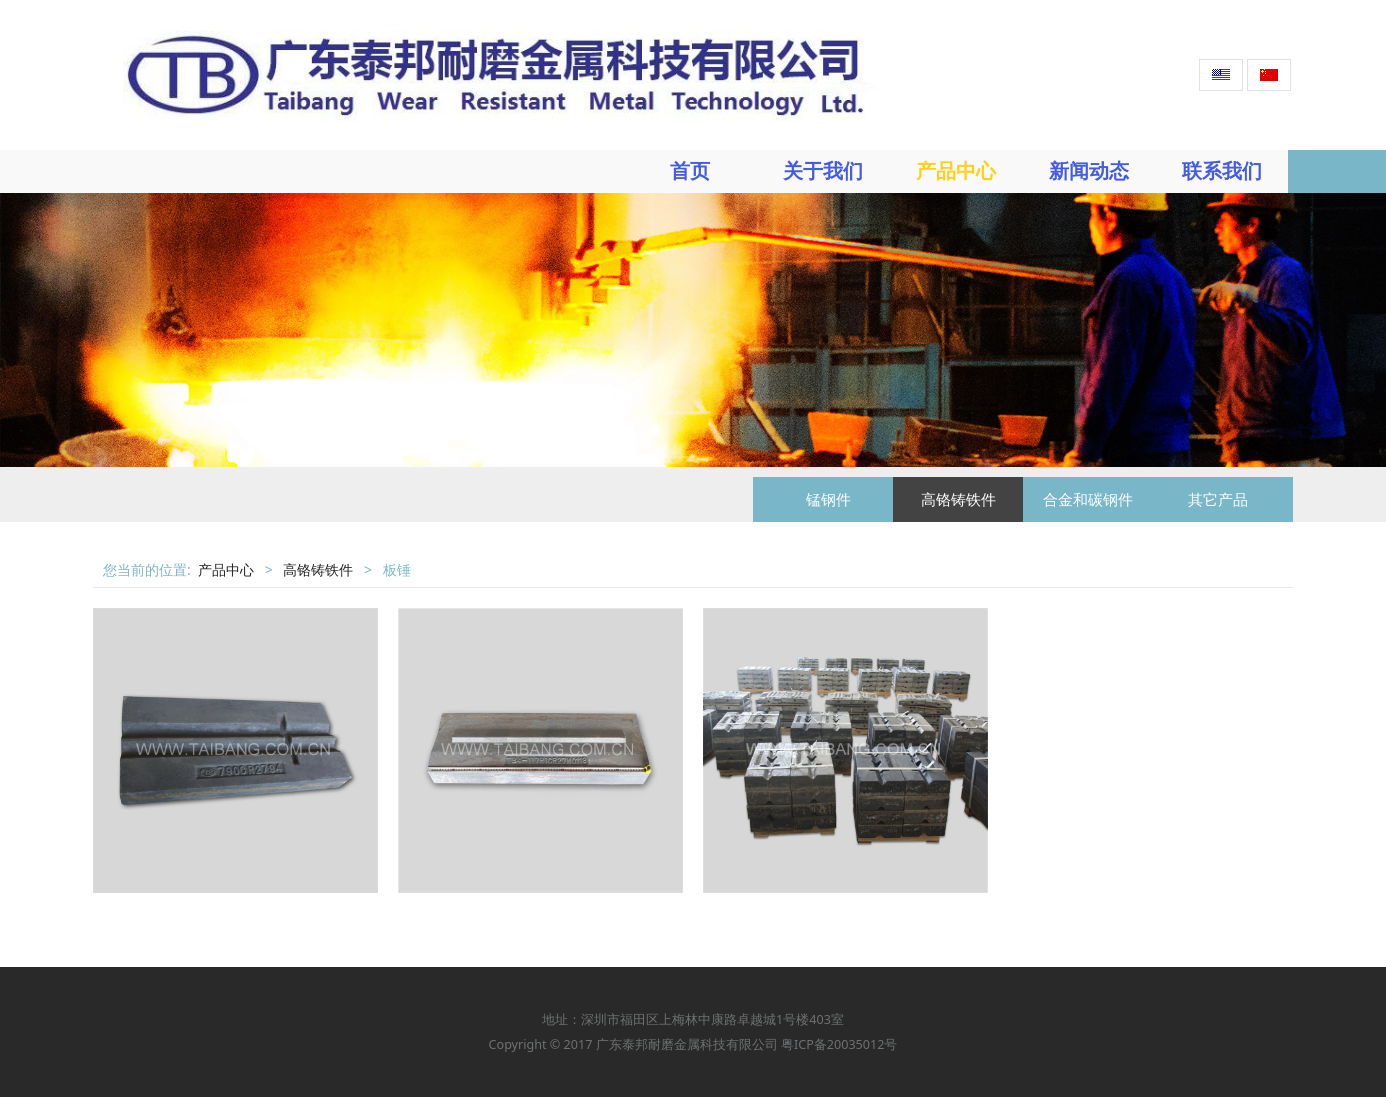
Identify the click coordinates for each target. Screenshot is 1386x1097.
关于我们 (823, 171)
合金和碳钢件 (1088, 499)
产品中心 (956, 171)
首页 (690, 171)
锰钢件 (828, 499)
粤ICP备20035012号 (838, 1044)
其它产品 (1218, 499)
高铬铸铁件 (958, 499)
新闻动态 (1089, 171)
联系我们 (1222, 171)
